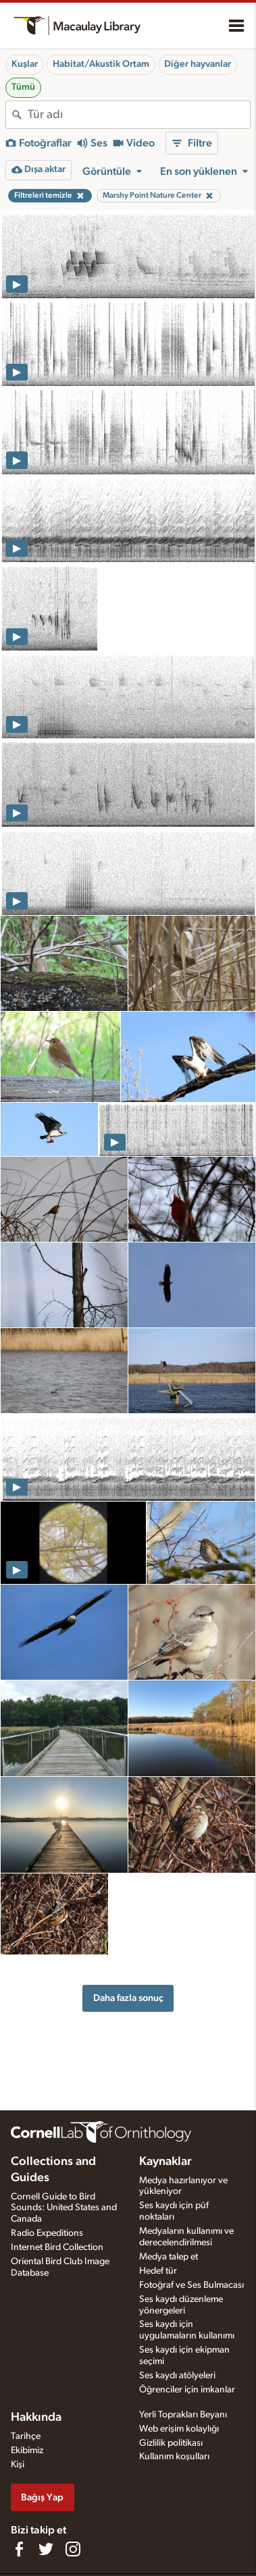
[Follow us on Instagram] (73, 2549)
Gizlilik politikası (171, 2443)
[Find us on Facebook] (19, 2549)
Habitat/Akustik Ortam (101, 64)
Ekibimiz (27, 2450)
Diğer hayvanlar (197, 64)
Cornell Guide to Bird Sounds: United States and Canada (64, 2208)
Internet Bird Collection (57, 2247)
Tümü (23, 87)
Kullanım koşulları (174, 2456)
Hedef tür (158, 2271)
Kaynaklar (165, 2162)
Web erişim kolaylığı (179, 2429)
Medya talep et (168, 2257)
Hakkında (36, 2417)
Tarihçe (26, 2436)
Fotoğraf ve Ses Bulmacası (191, 2285)
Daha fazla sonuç (128, 1998)
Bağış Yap (42, 2497)
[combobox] (139, 114)
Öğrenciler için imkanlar (187, 2389)
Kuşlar (24, 64)
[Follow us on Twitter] (46, 2549)
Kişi (17, 2464)
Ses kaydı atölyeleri (177, 2375)
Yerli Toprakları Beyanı (183, 2414)
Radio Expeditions (47, 2233)
